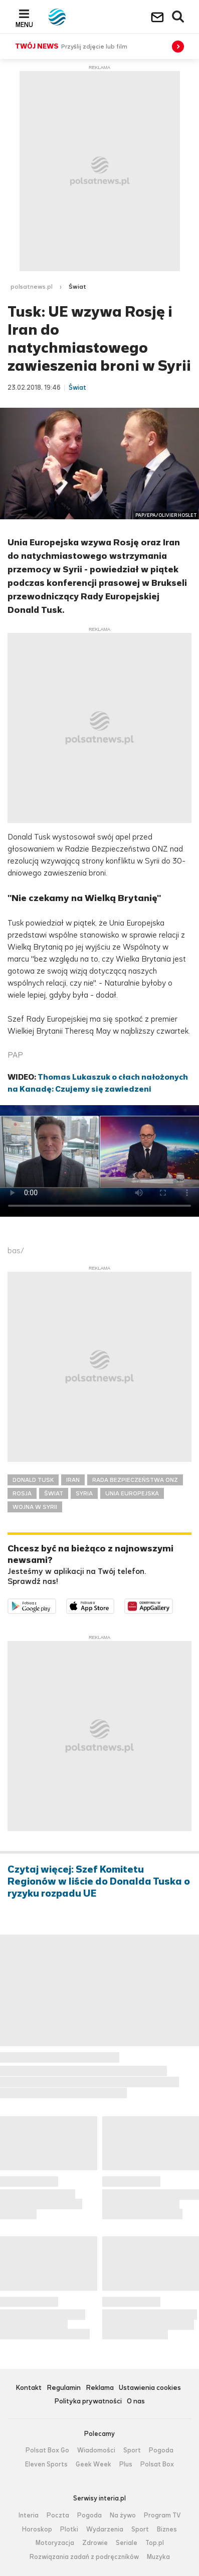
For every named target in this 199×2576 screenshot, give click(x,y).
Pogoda (161, 2450)
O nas (136, 2401)
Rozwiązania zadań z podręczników (84, 2557)
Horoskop (37, 2529)
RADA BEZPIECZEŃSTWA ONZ (135, 1480)
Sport (132, 2450)
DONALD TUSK (33, 1480)
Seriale (126, 2543)
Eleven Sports (46, 2464)
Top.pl (154, 2543)
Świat (77, 287)
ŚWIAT (53, 1493)
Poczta (58, 2515)
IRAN (73, 1480)
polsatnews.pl (32, 287)
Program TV (162, 2515)
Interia (29, 2515)
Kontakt (29, 2388)
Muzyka (158, 2557)
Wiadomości (96, 2450)
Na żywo (123, 2515)
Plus (125, 2464)
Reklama (100, 2388)
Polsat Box (157, 2464)
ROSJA (22, 1493)
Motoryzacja (55, 2543)
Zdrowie (95, 2543)
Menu (24, 25)
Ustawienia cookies (150, 2388)
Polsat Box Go (47, 2450)
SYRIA (84, 1493)
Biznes (167, 2529)
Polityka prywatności (88, 2401)
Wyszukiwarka (178, 17)
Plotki (69, 2529)
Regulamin (64, 2388)
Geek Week (93, 2464)
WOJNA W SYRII (35, 1507)
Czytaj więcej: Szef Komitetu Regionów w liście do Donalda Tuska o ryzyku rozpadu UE (99, 1882)
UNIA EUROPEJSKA (132, 1493)
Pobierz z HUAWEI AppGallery (172, 1604)
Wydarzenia (104, 2529)
